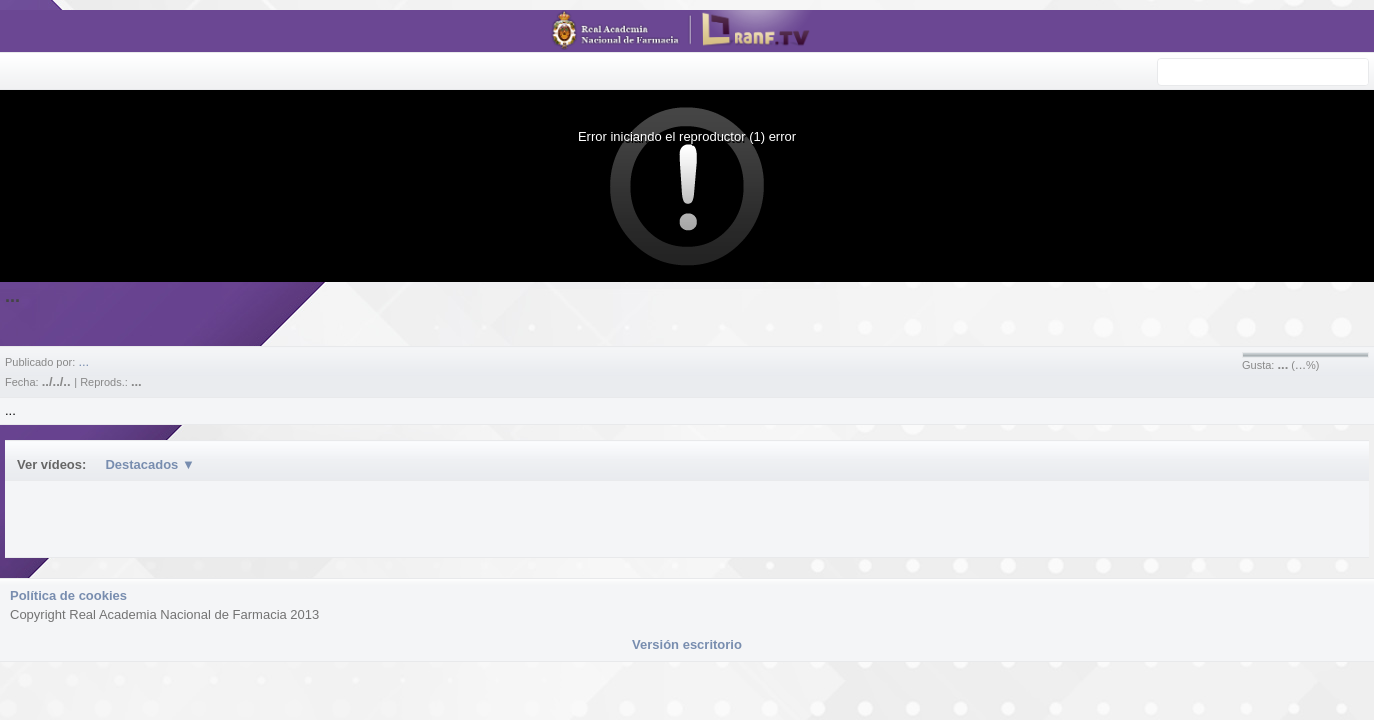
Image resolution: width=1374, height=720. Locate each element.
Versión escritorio (687, 644)
